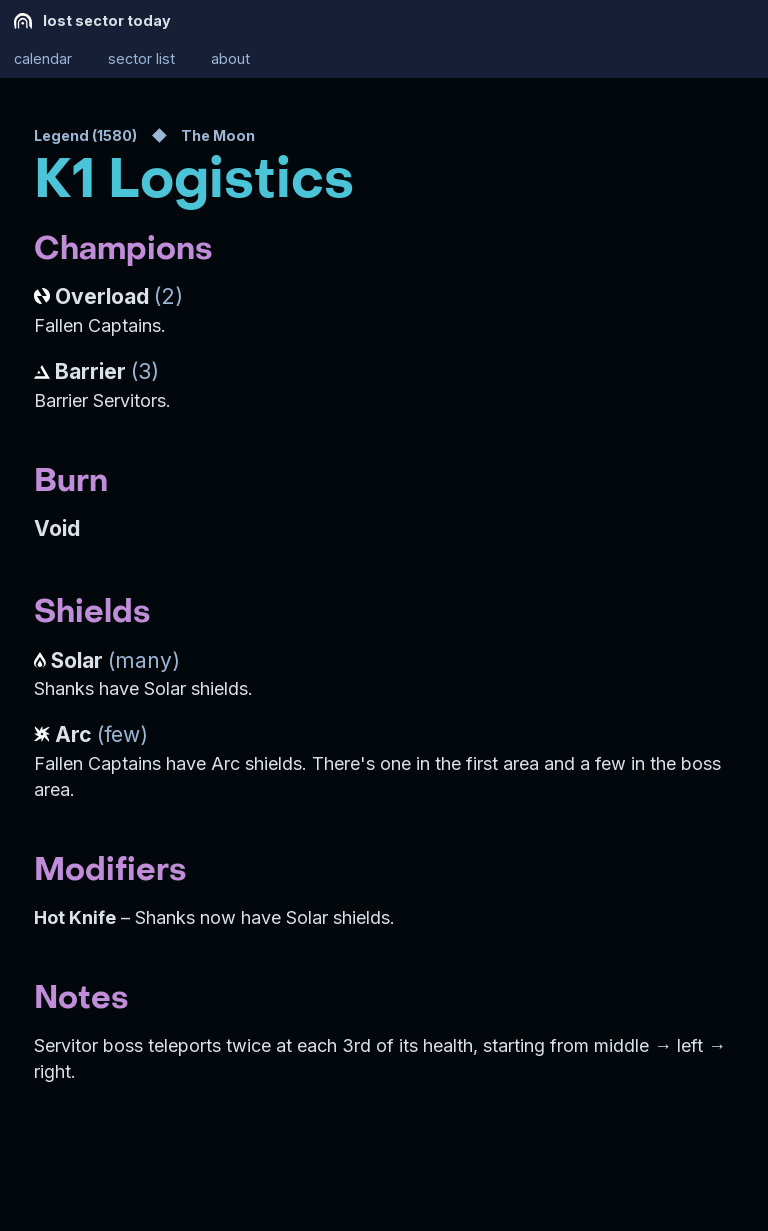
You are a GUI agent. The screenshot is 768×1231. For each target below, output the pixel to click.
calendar (43, 59)
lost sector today (92, 21)
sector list (141, 59)
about (230, 59)
